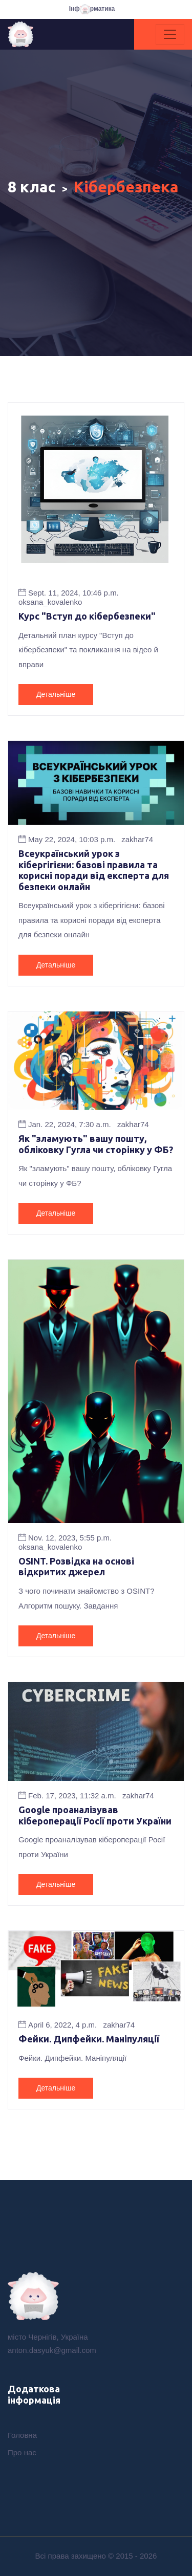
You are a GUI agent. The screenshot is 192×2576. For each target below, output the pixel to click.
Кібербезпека (126, 186)
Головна (22, 2435)
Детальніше (55, 694)
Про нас (22, 2452)
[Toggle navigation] (170, 34)
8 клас (32, 186)
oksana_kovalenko (50, 602)
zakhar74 (137, 839)
